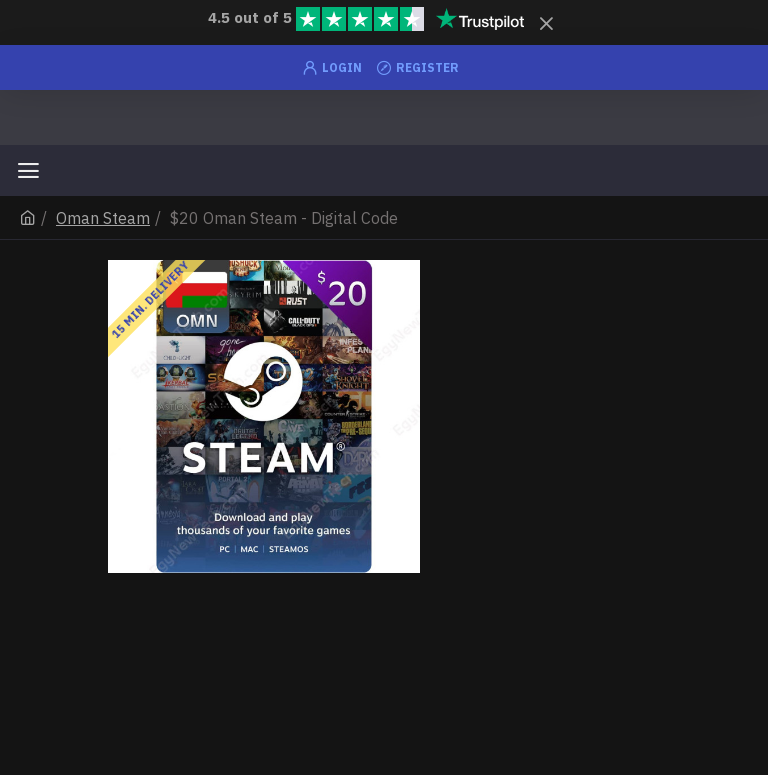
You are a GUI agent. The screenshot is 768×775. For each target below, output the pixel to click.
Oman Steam (103, 218)
